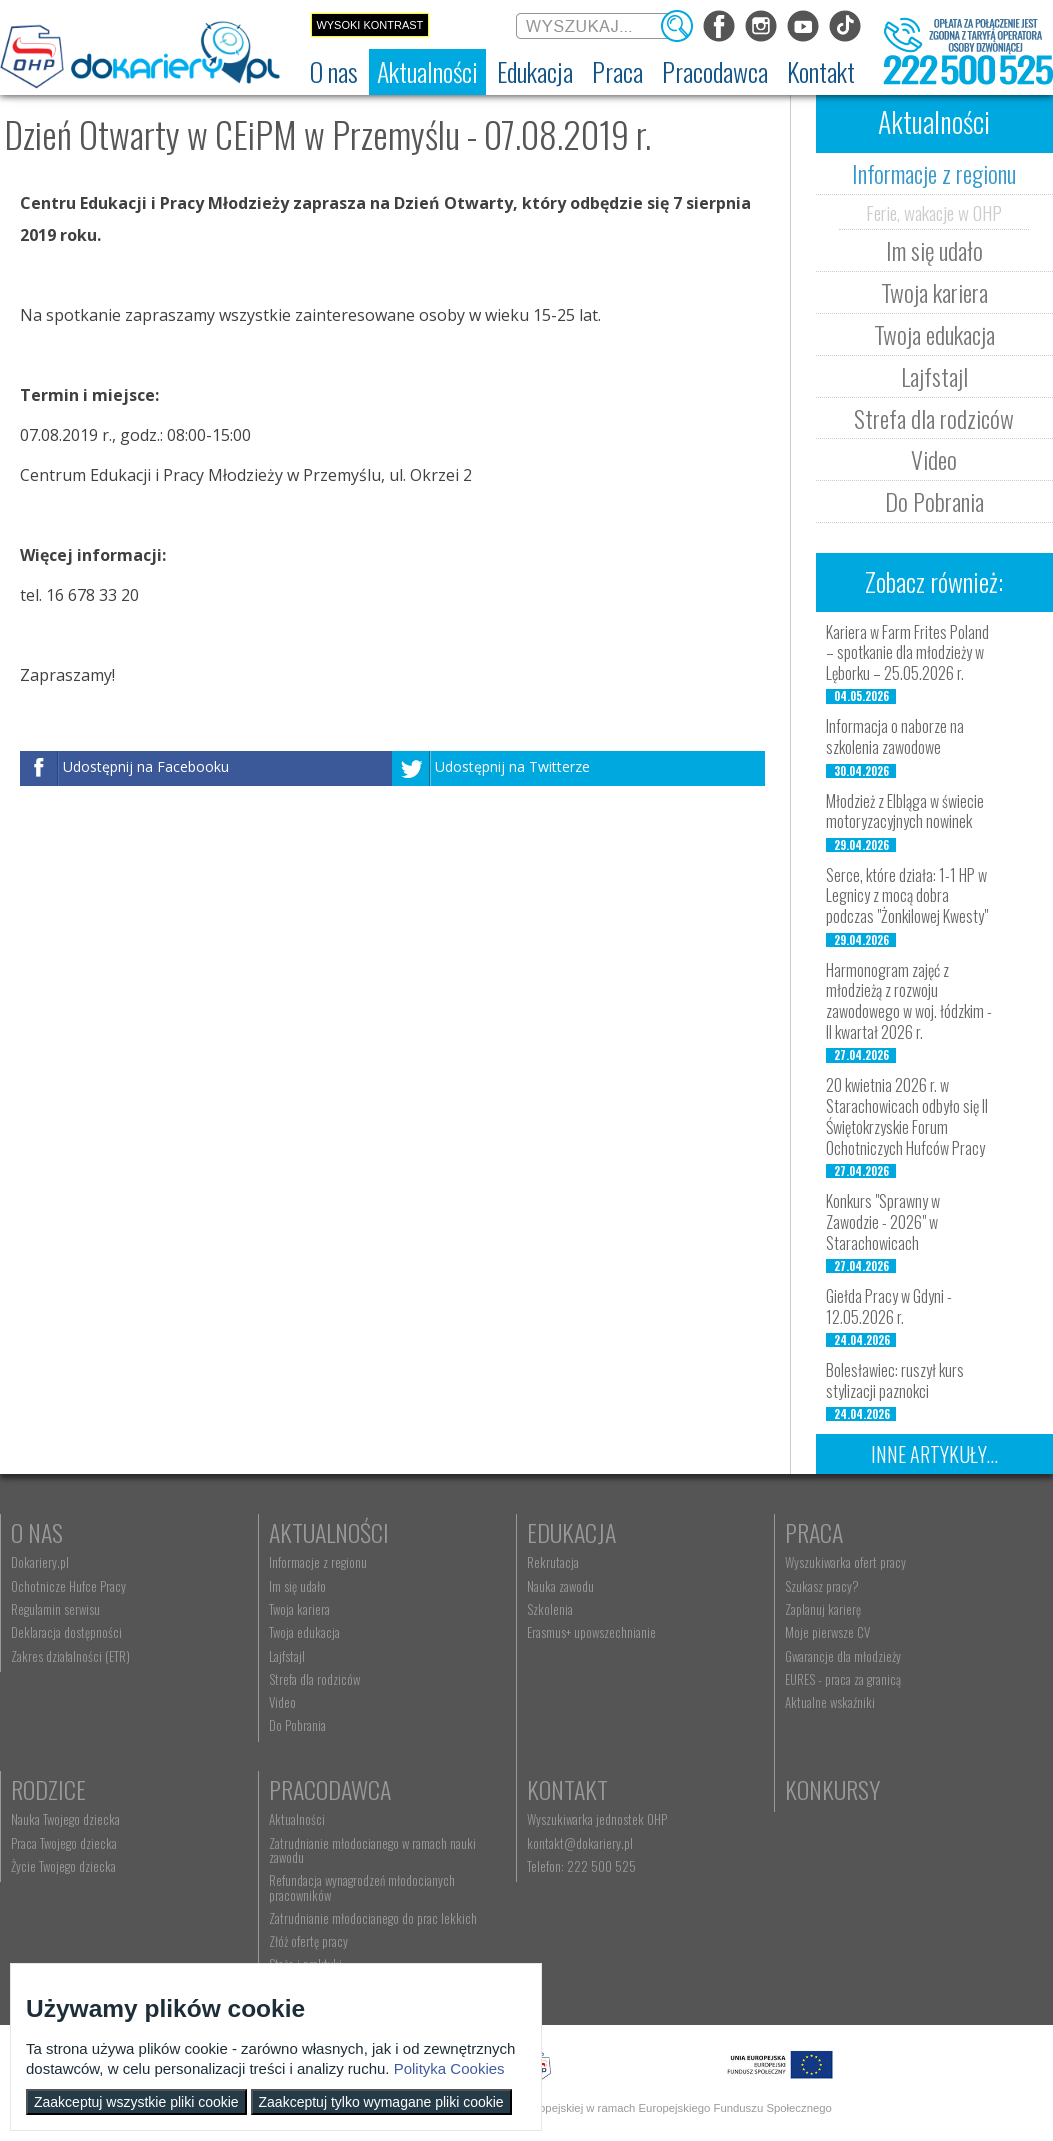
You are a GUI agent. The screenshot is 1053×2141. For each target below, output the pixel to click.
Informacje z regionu (934, 173)
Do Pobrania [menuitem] (297, 1725)
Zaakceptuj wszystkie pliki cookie (136, 2102)
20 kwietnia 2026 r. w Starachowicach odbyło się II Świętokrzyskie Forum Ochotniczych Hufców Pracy (907, 1116)
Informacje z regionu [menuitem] (318, 1562)
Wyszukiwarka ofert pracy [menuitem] (845, 1562)
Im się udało (934, 250)
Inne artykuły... (934, 1454)
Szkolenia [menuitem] (550, 1609)
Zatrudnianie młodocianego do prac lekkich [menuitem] (373, 1918)
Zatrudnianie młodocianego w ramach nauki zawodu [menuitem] (372, 1850)
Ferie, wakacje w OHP (934, 212)
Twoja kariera (934, 292)
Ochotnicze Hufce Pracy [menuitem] (68, 1586)
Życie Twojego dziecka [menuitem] (63, 1866)
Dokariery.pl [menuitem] (40, 1562)
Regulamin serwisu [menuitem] (55, 1609)
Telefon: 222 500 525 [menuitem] (581, 1866)
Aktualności (329, 1532)
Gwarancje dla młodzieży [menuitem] (843, 1656)
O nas (37, 1532)
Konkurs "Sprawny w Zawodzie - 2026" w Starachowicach (883, 1222)
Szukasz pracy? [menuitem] (822, 1586)
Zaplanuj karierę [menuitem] (823, 1609)
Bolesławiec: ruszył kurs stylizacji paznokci (895, 1380)
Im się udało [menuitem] (297, 1586)
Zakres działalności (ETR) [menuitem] (70, 1656)
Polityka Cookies (449, 2068)
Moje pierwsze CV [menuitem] (827, 1632)
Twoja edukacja (934, 334)
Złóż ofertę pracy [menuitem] (308, 1941)
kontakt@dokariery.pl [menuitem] (580, 1843)
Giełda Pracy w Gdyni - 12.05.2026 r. (889, 1306)
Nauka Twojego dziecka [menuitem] (65, 1819)
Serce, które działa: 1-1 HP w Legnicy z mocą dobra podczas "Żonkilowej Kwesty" (907, 896)
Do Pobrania (934, 501)
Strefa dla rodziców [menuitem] (314, 1679)
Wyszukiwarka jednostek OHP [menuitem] (597, 1819)
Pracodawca (330, 1789)
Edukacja (571, 1532)
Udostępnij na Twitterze (512, 766)
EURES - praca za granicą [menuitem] (843, 1679)
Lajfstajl (934, 376)
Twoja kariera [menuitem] (299, 1609)
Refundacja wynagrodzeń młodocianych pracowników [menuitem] (362, 1887)
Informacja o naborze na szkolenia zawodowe (895, 736)
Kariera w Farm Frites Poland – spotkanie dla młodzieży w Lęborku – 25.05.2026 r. (907, 653)
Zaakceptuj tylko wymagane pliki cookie (381, 2102)
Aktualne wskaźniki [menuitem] (830, 1702)
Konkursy (832, 1789)
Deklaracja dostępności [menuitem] (66, 1632)
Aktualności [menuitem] (297, 1819)
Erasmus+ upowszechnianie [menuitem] (591, 1632)
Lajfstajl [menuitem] (287, 1656)
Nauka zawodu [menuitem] (560, 1586)
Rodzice (48, 1789)
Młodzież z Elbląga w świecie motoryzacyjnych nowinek (905, 811)
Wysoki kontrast (369, 25)
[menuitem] (334, 72)
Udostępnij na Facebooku (146, 766)
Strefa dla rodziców (934, 418)
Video (934, 459)
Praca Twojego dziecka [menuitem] (64, 1843)
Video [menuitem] (282, 1702)
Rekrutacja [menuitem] (553, 1562)
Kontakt (567, 1789)
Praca (814, 1532)
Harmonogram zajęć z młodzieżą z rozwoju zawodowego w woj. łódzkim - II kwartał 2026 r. (909, 1001)
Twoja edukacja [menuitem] (304, 1632)
